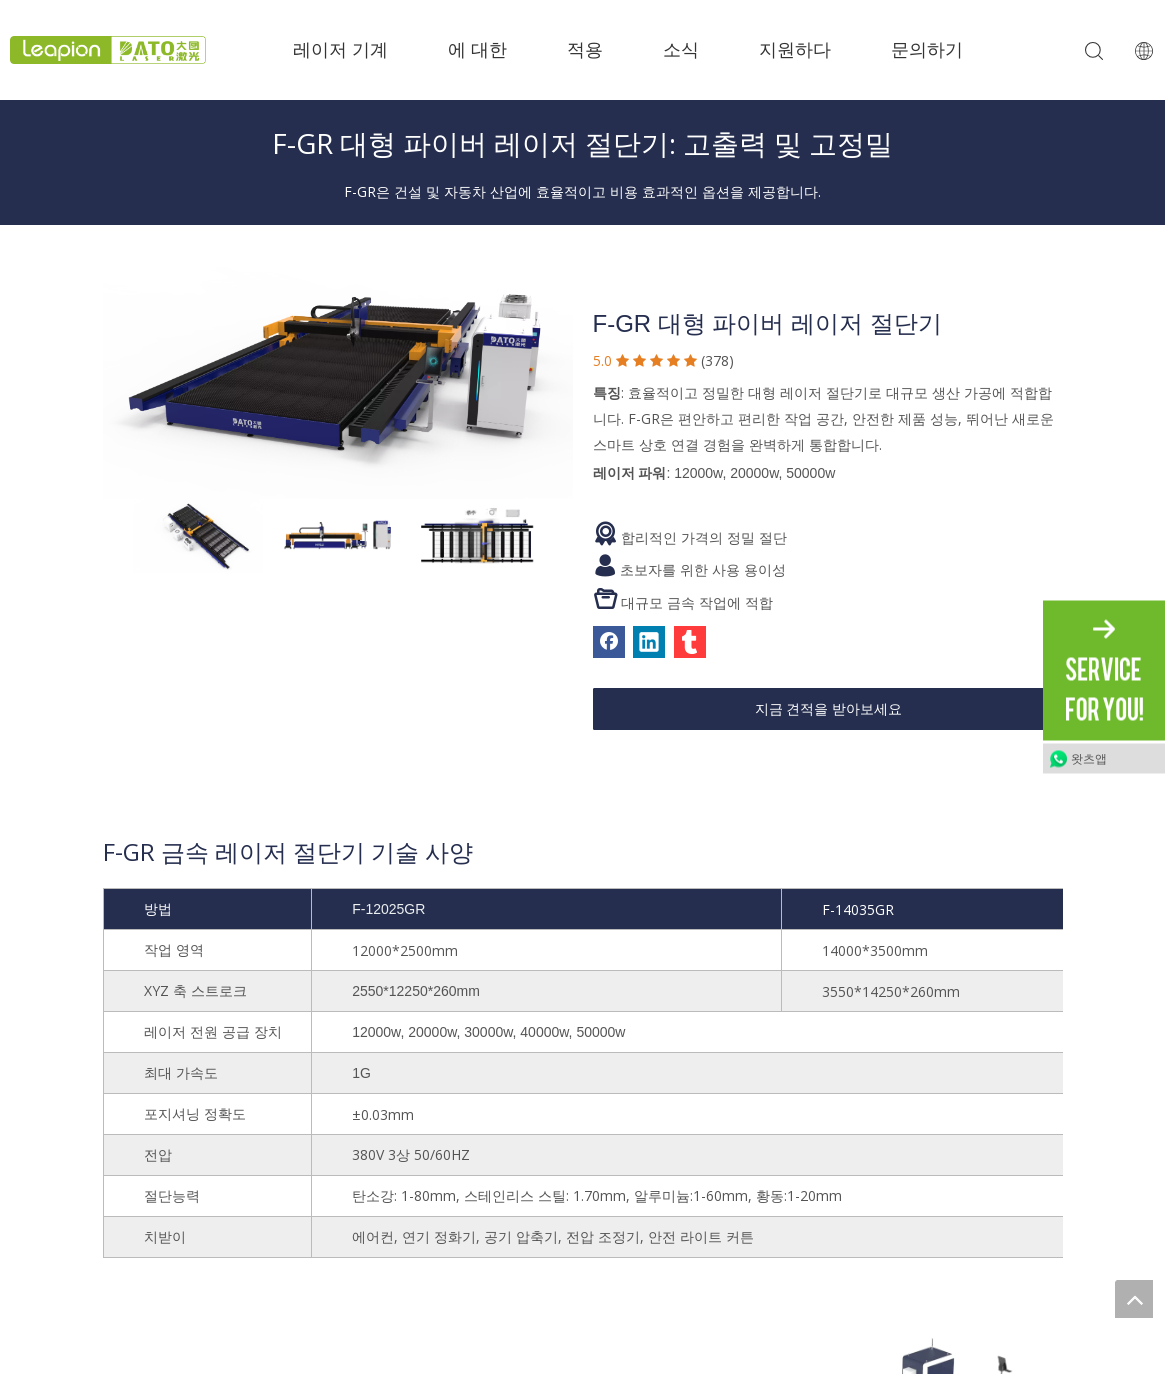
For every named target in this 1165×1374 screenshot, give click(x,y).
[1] (338, 367)
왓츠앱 (1089, 759)
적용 (585, 50)
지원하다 (795, 50)
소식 (681, 50)
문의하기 (927, 50)
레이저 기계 (340, 50)
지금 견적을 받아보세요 (829, 709)
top (1134, 1299)
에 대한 (477, 50)
